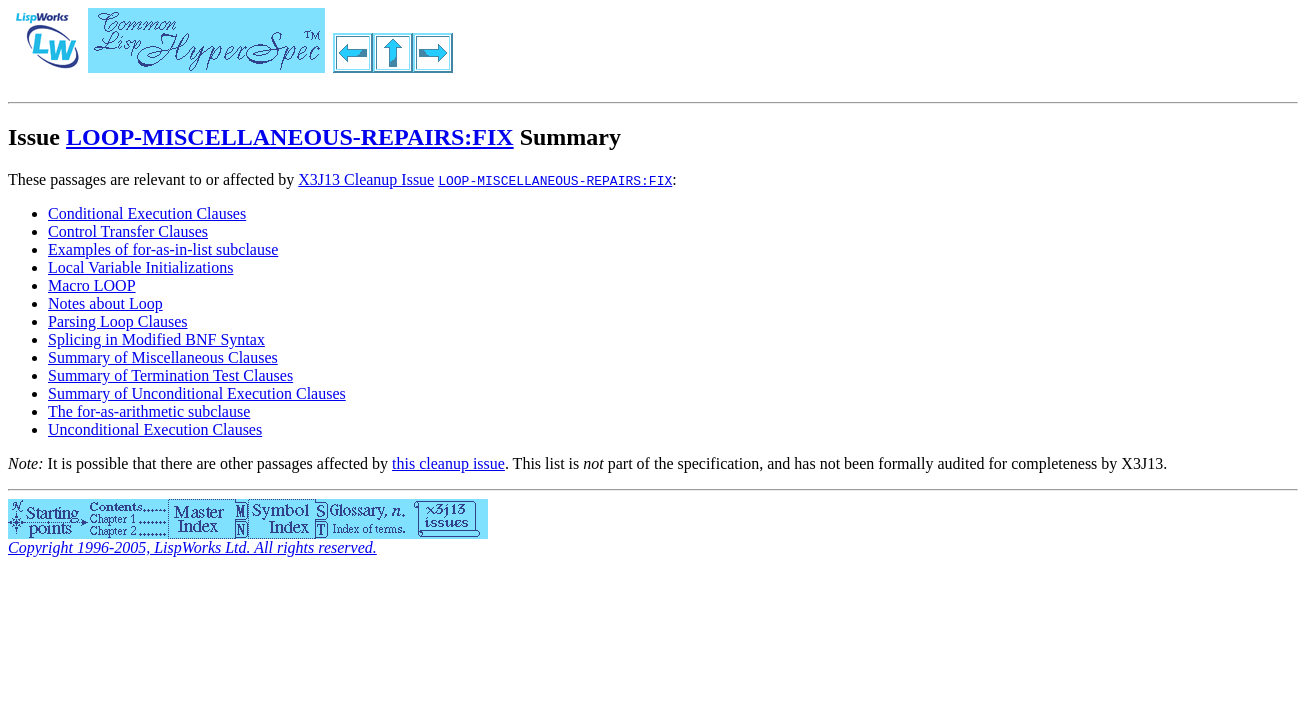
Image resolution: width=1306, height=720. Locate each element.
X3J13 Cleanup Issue (366, 179)
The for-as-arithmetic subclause (149, 411)
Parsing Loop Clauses (118, 321)
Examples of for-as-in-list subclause (163, 249)
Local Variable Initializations (140, 267)
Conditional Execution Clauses (147, 213)
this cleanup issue (448, 463)
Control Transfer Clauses (128, 231)
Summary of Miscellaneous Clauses (163, 357)
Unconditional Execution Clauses (155, 429)
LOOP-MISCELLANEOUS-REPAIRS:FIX (290, 137)
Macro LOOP (92, 285)
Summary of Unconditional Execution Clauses (197, 393)
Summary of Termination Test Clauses (170, 375)
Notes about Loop (105, 303)
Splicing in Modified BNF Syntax (156, 339)
